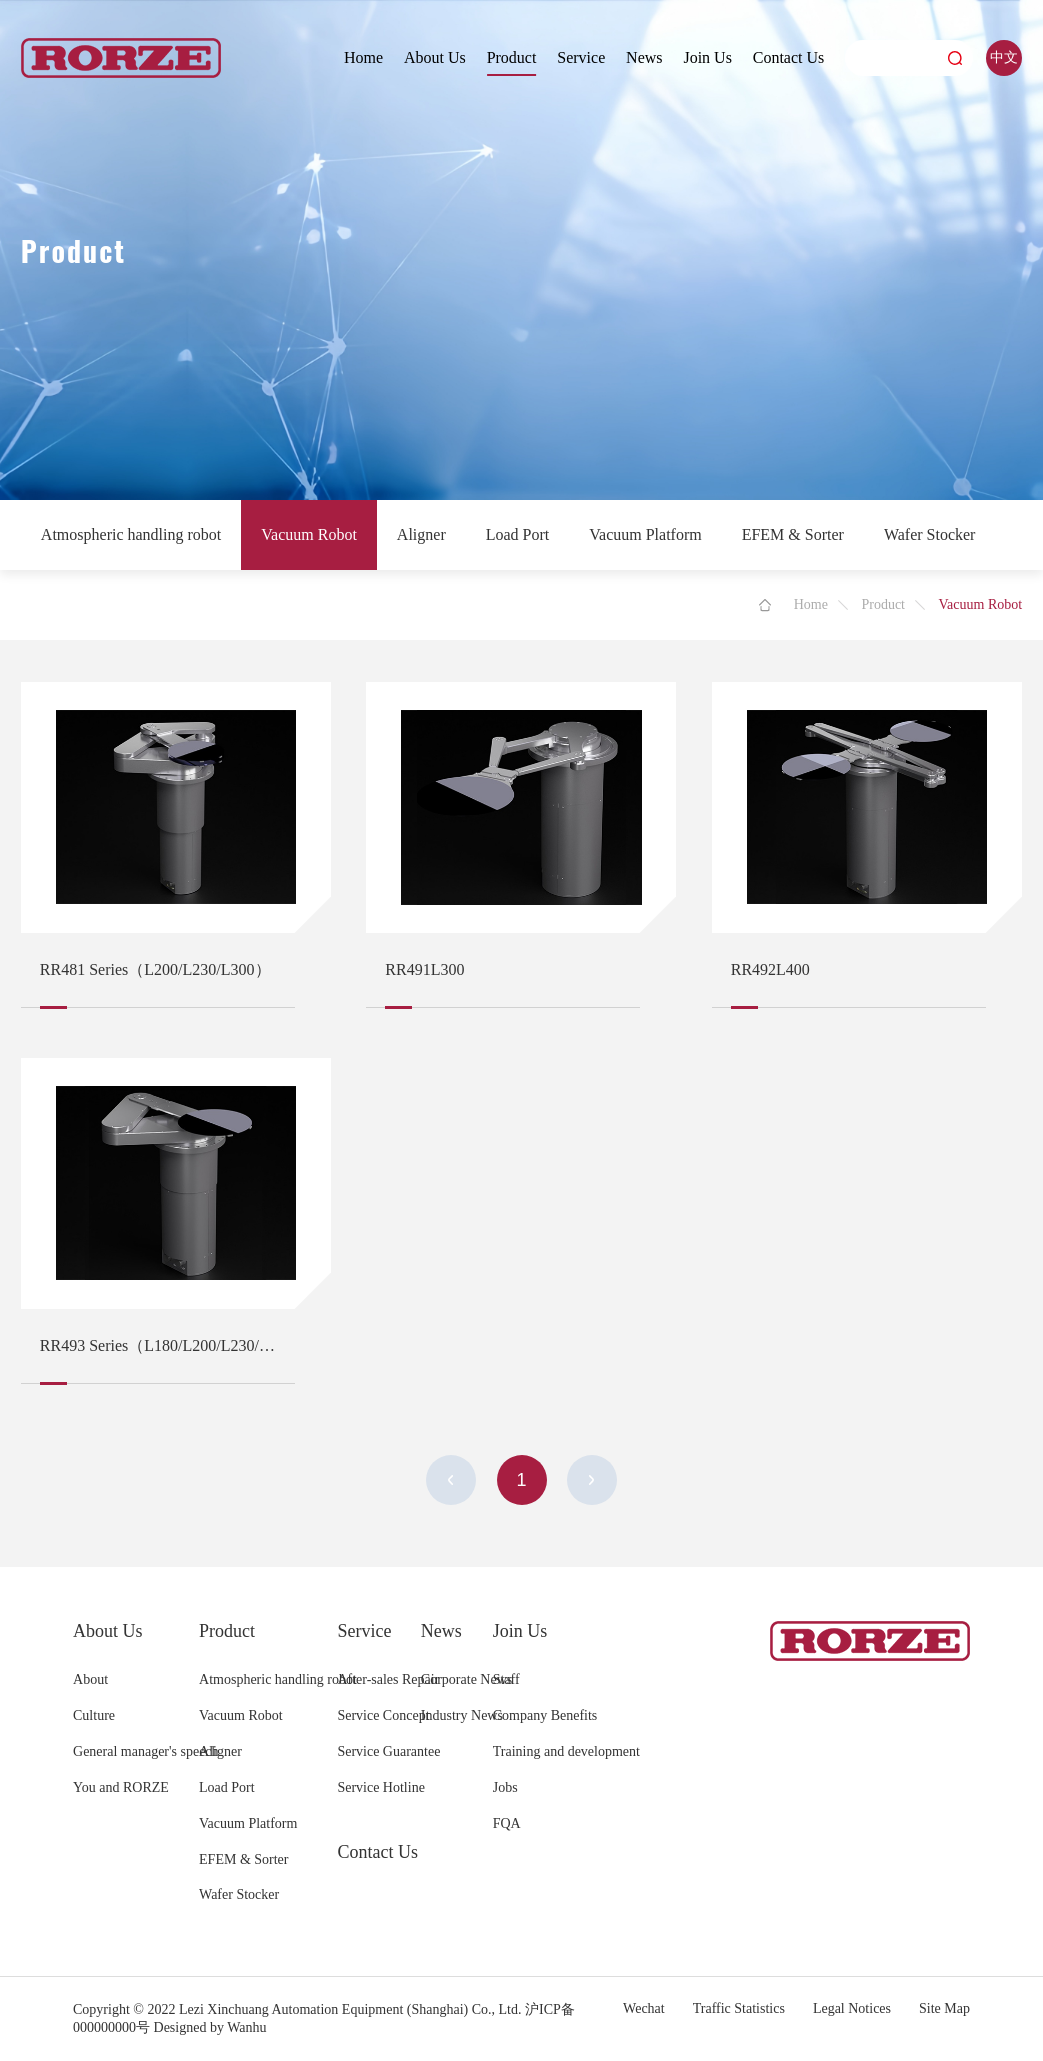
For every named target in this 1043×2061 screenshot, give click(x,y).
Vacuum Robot (309, 534)
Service (581, 57)
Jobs (505, 1787)
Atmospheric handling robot (131, 534)
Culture (94, 1715)
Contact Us (789, 57)
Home (363, 57)
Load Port (518, 534)
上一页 (451, 1480)
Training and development (566, 1751)
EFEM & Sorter (793, 534)
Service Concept (383, 1715)
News (644, 57)
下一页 (592, 1480)
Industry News (462, 1715)
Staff (506, 1679)
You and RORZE (121, 1787)
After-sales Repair (388, 1679)
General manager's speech (146, 1751)
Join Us (707, 57)
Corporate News (466, 1679)
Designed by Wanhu (210, 2027)
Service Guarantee (388, 1751)
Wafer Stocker (930, 534)
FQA (507, 1823)
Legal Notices (852, 2008)
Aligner (421, 534)
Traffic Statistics (739, 2008)
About (90, 1679)
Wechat (644, 2008)
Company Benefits (545, 1715)
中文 (1004, 57)
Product (512, 57)
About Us (435, 57)
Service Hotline (380, 1787)
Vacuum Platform (645, 534)
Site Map (944, 2008)
